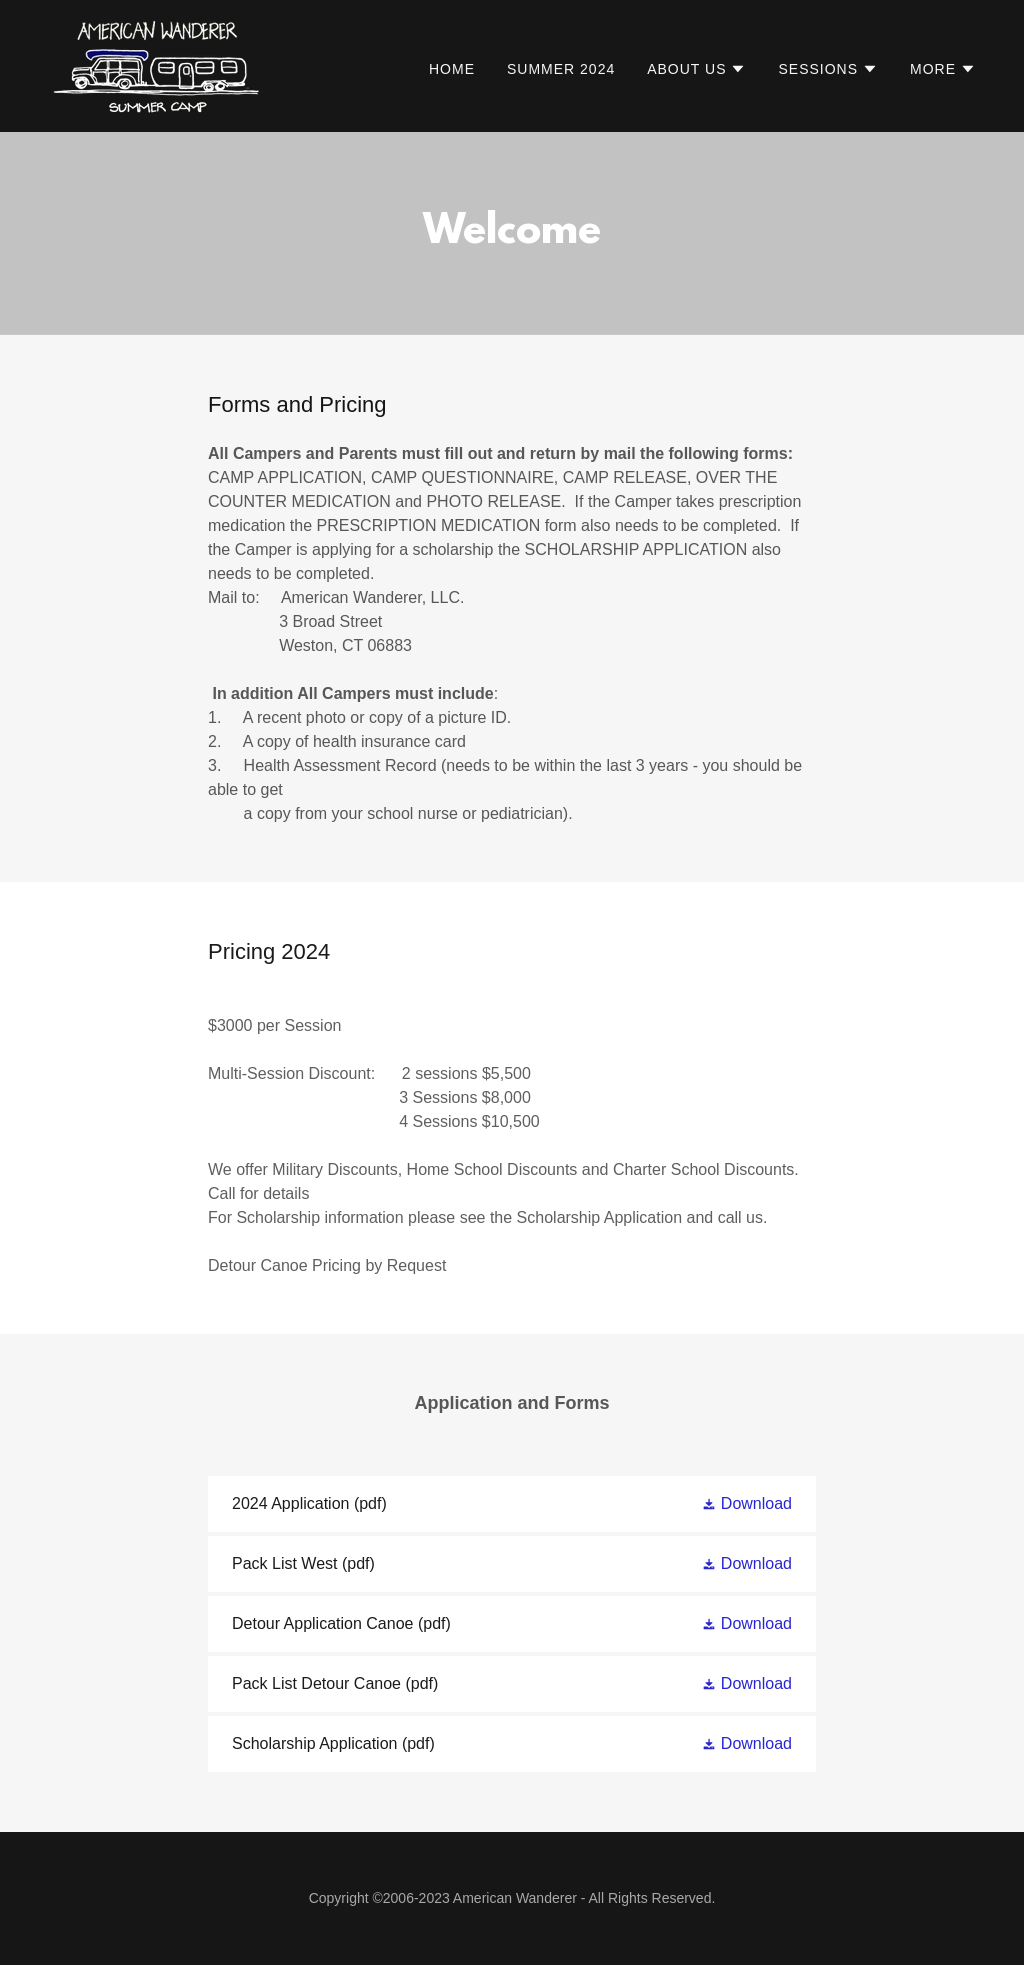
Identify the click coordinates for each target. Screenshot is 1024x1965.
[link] (157, 64)
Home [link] (452, 69)
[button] (696, 69)
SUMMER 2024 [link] (561, 69)
